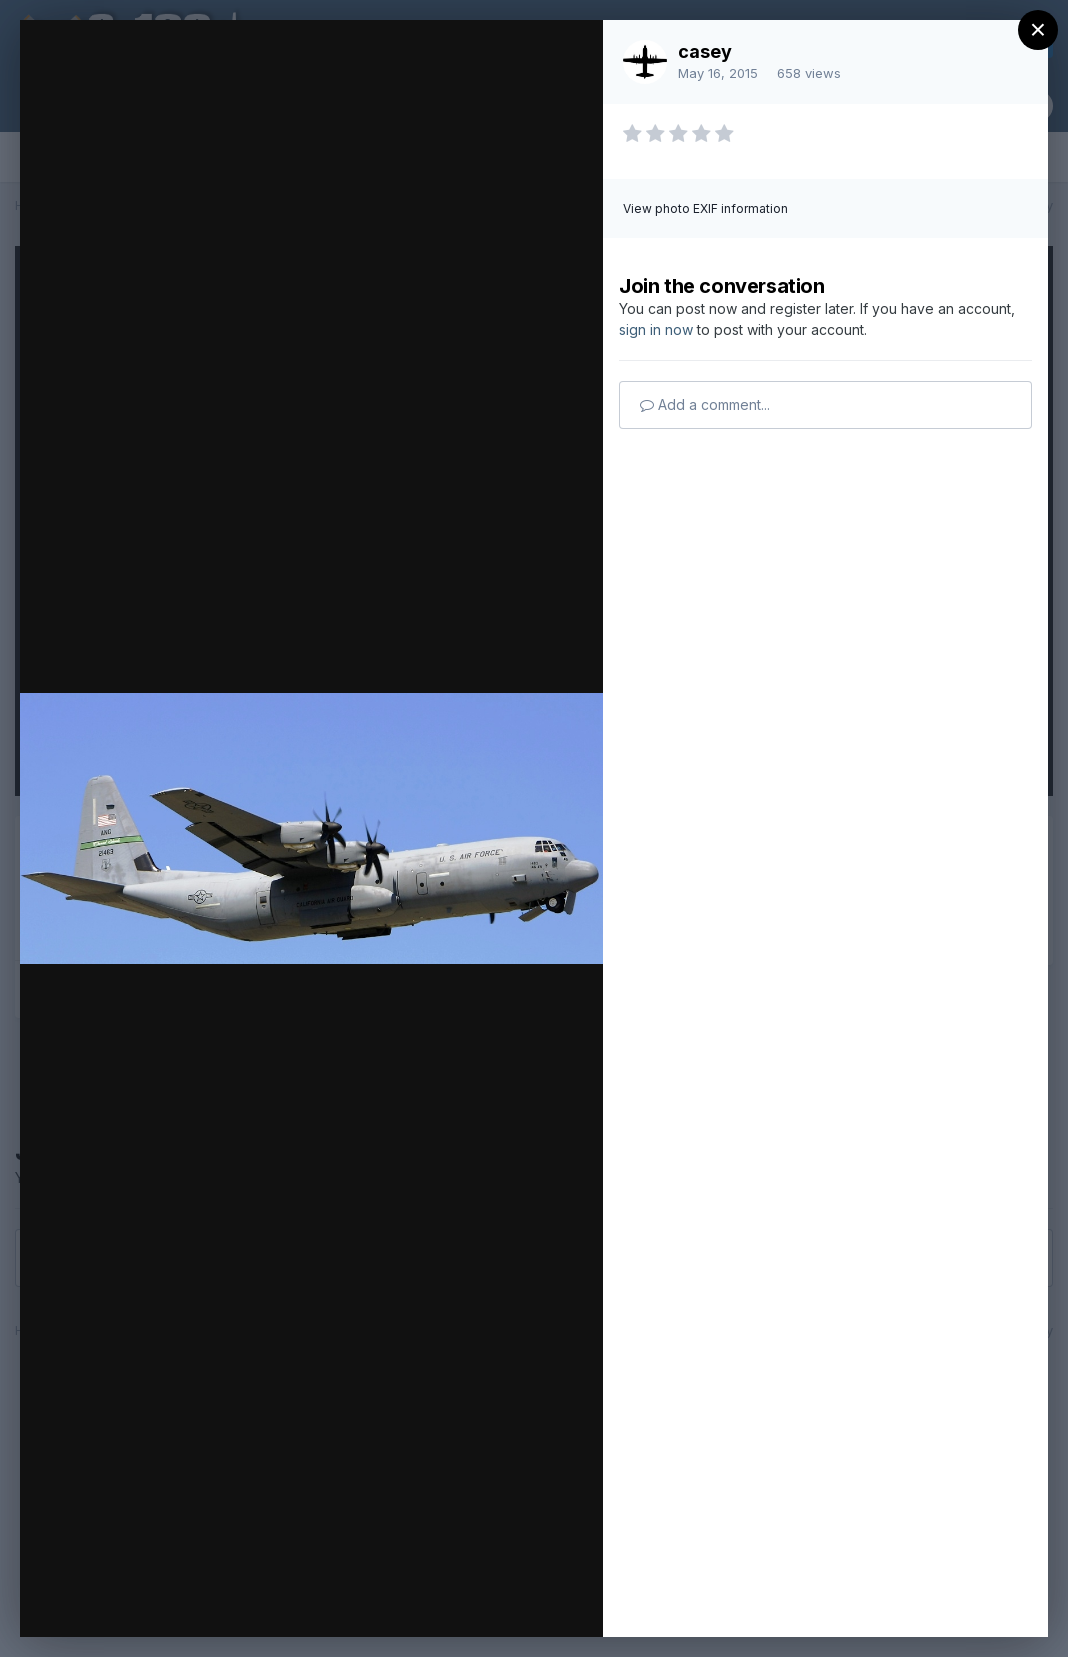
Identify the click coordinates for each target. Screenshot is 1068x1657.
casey (705, 51)
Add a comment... (705, 404)
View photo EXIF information (705, 208)
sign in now (656, 329)
